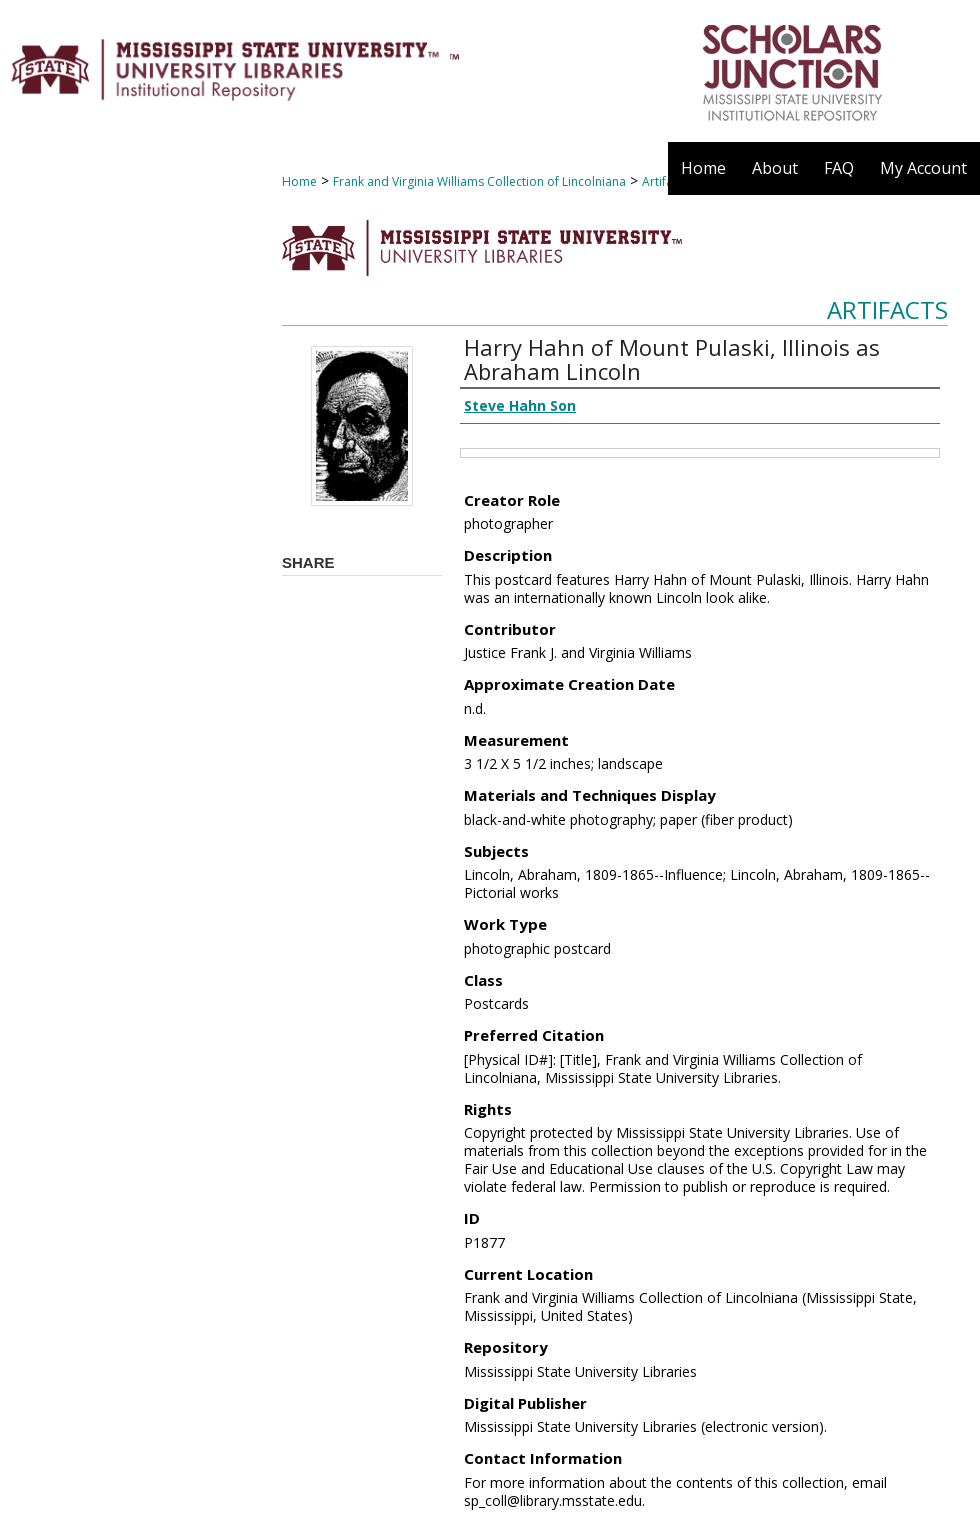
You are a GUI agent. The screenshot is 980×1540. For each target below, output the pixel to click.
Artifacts (887, 309)
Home (299, 181)
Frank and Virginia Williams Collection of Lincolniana (479, 181)
